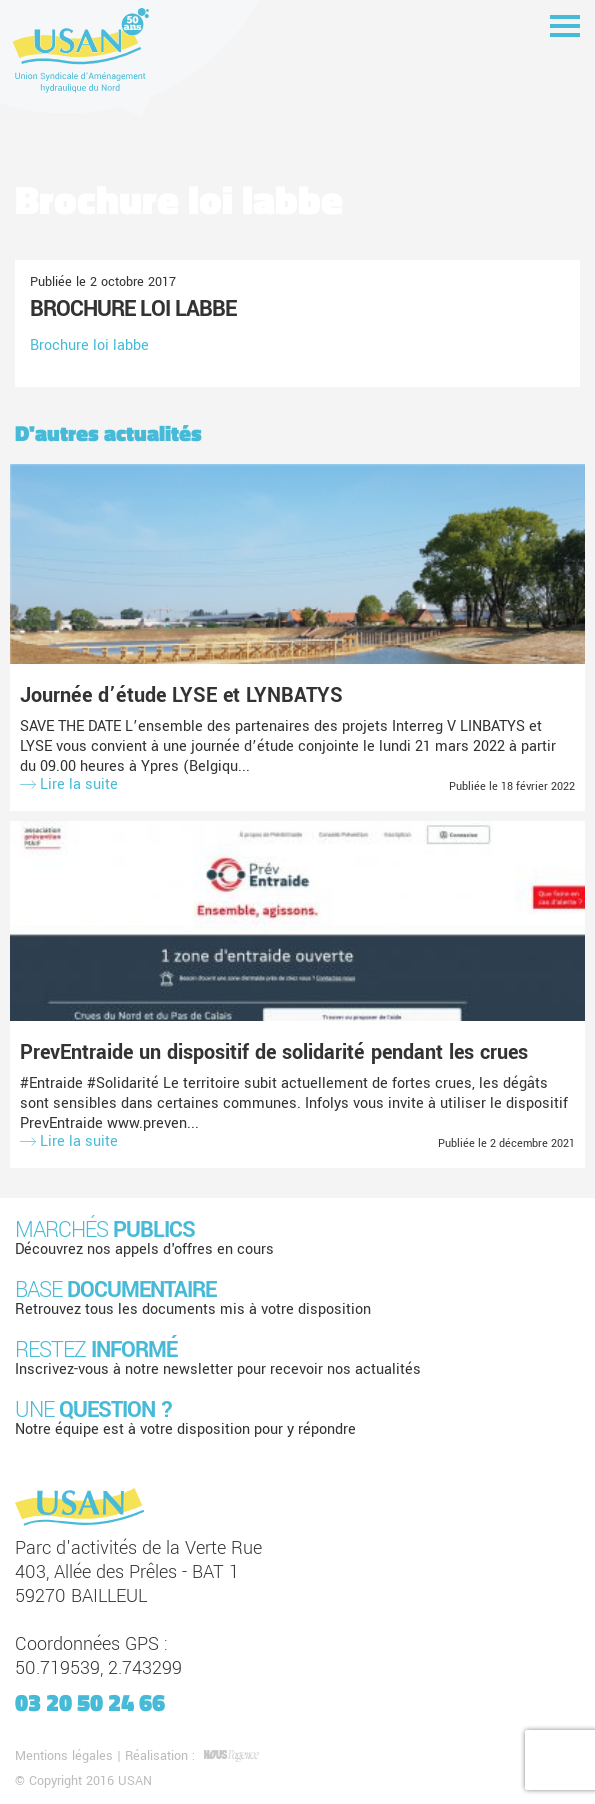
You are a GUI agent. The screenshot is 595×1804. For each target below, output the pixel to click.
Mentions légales (64, 1756)
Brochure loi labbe (133, 309)
